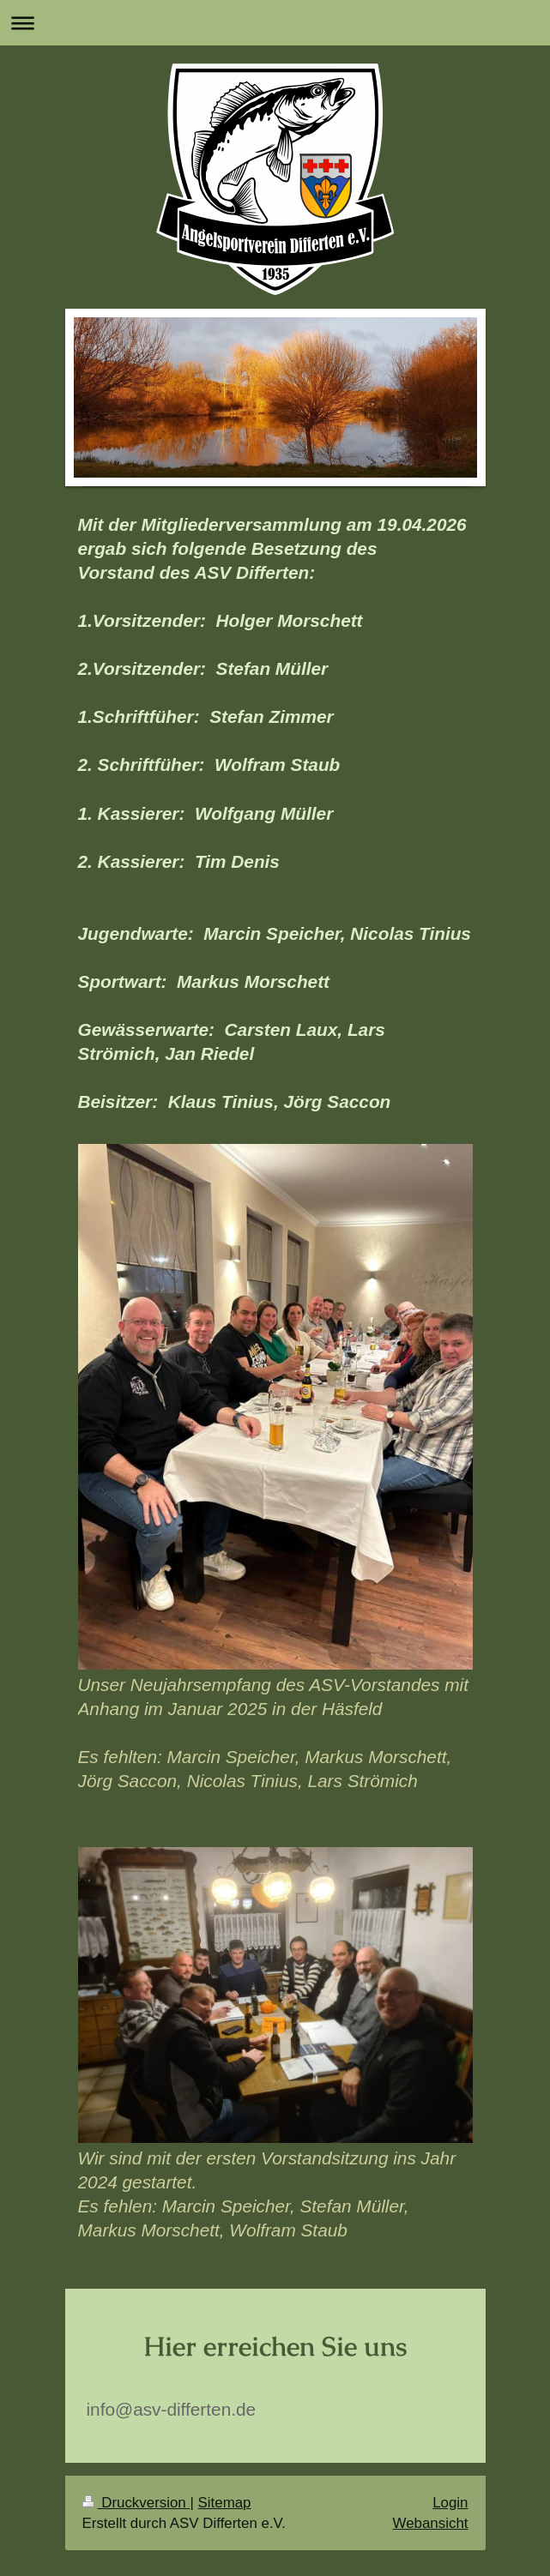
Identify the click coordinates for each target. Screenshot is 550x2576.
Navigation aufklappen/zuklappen (275, 22)
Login (450, 2503)
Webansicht (430, 2523)
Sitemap (224, 2503)
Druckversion (136, 2503)
